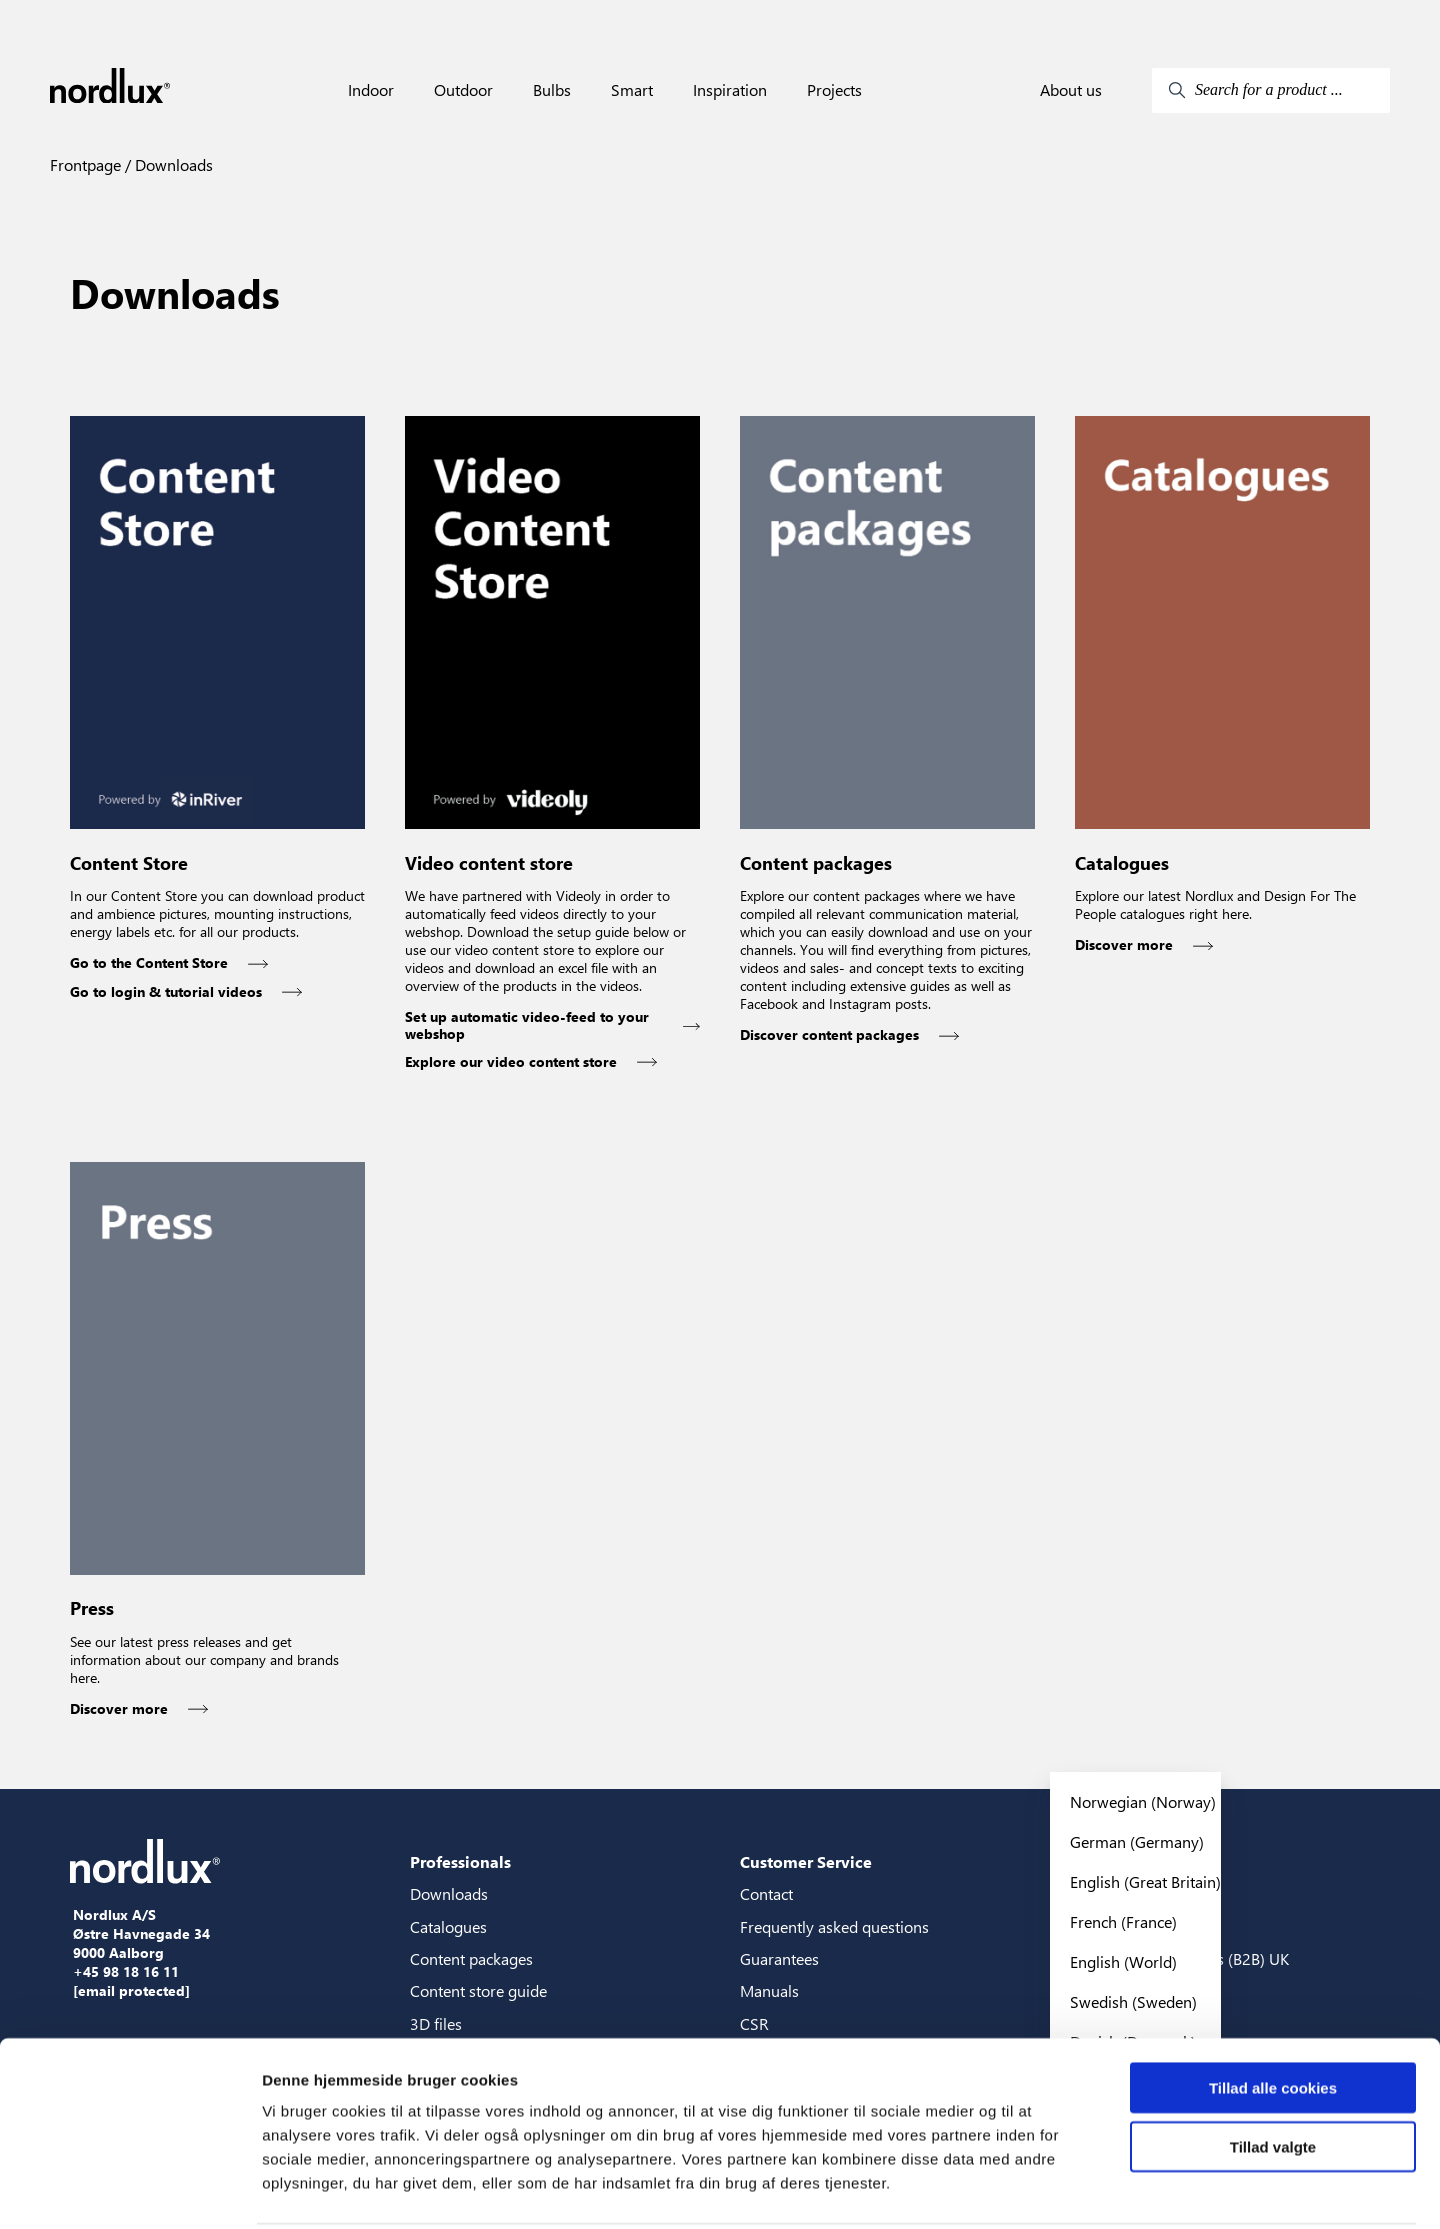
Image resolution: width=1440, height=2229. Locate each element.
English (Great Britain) (1145, 1881)
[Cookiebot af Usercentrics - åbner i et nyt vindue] (129, 2190)
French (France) (1123, 1921)
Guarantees (779, 1958)
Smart (632, 90)
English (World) (1123, 1961)
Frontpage (85, 164)
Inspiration (730, 90)
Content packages (471, 1958)
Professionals (460, 1861)
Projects (834, 90)
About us (1071, 90)
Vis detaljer (1039, 2189)
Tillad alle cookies (1273, 2013)
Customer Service (806, 1861)
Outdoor (463, 90)
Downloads (172, 164)
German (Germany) (1137, 1841)
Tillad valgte (1273, 2072)
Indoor (371, 90)
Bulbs (552, 90)
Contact (766, 1893)
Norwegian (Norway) (1143, 1801)
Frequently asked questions (834, 1926)
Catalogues (448, 1926)
